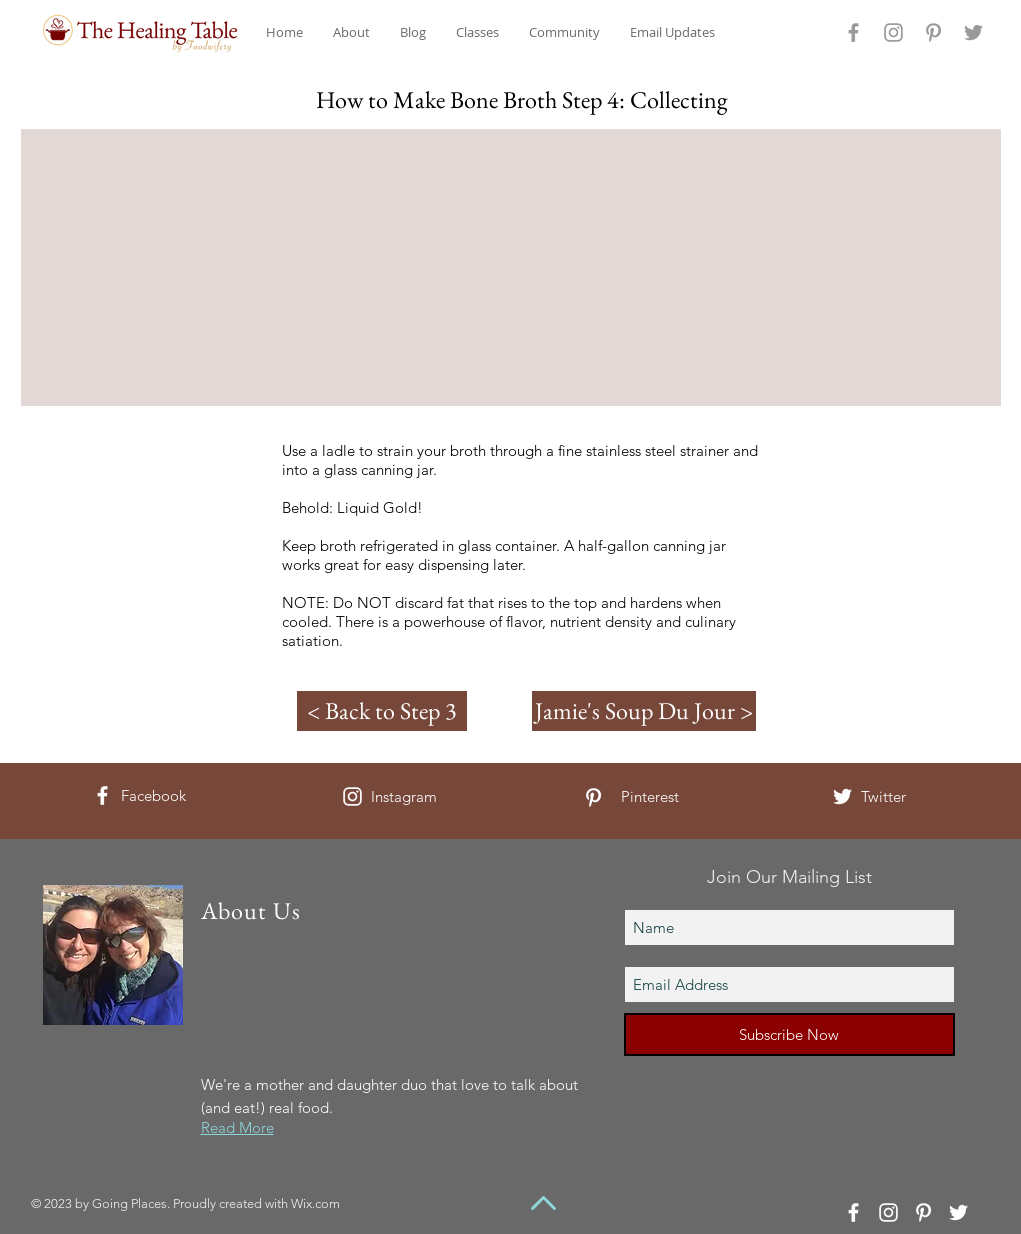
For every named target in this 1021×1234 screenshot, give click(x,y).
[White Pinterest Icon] (593, 797)
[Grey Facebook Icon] (853, 32)
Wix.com (315, 1203)
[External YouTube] (522, 267)
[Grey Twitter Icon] (973, 32)
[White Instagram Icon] (352, 796)
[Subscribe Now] (789, 1034)
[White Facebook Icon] (102, 795)
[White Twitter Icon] (842, 796)
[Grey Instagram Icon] (893, 32)
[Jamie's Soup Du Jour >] (644, 711)
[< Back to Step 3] (382, 711)
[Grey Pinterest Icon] (933, 32)
